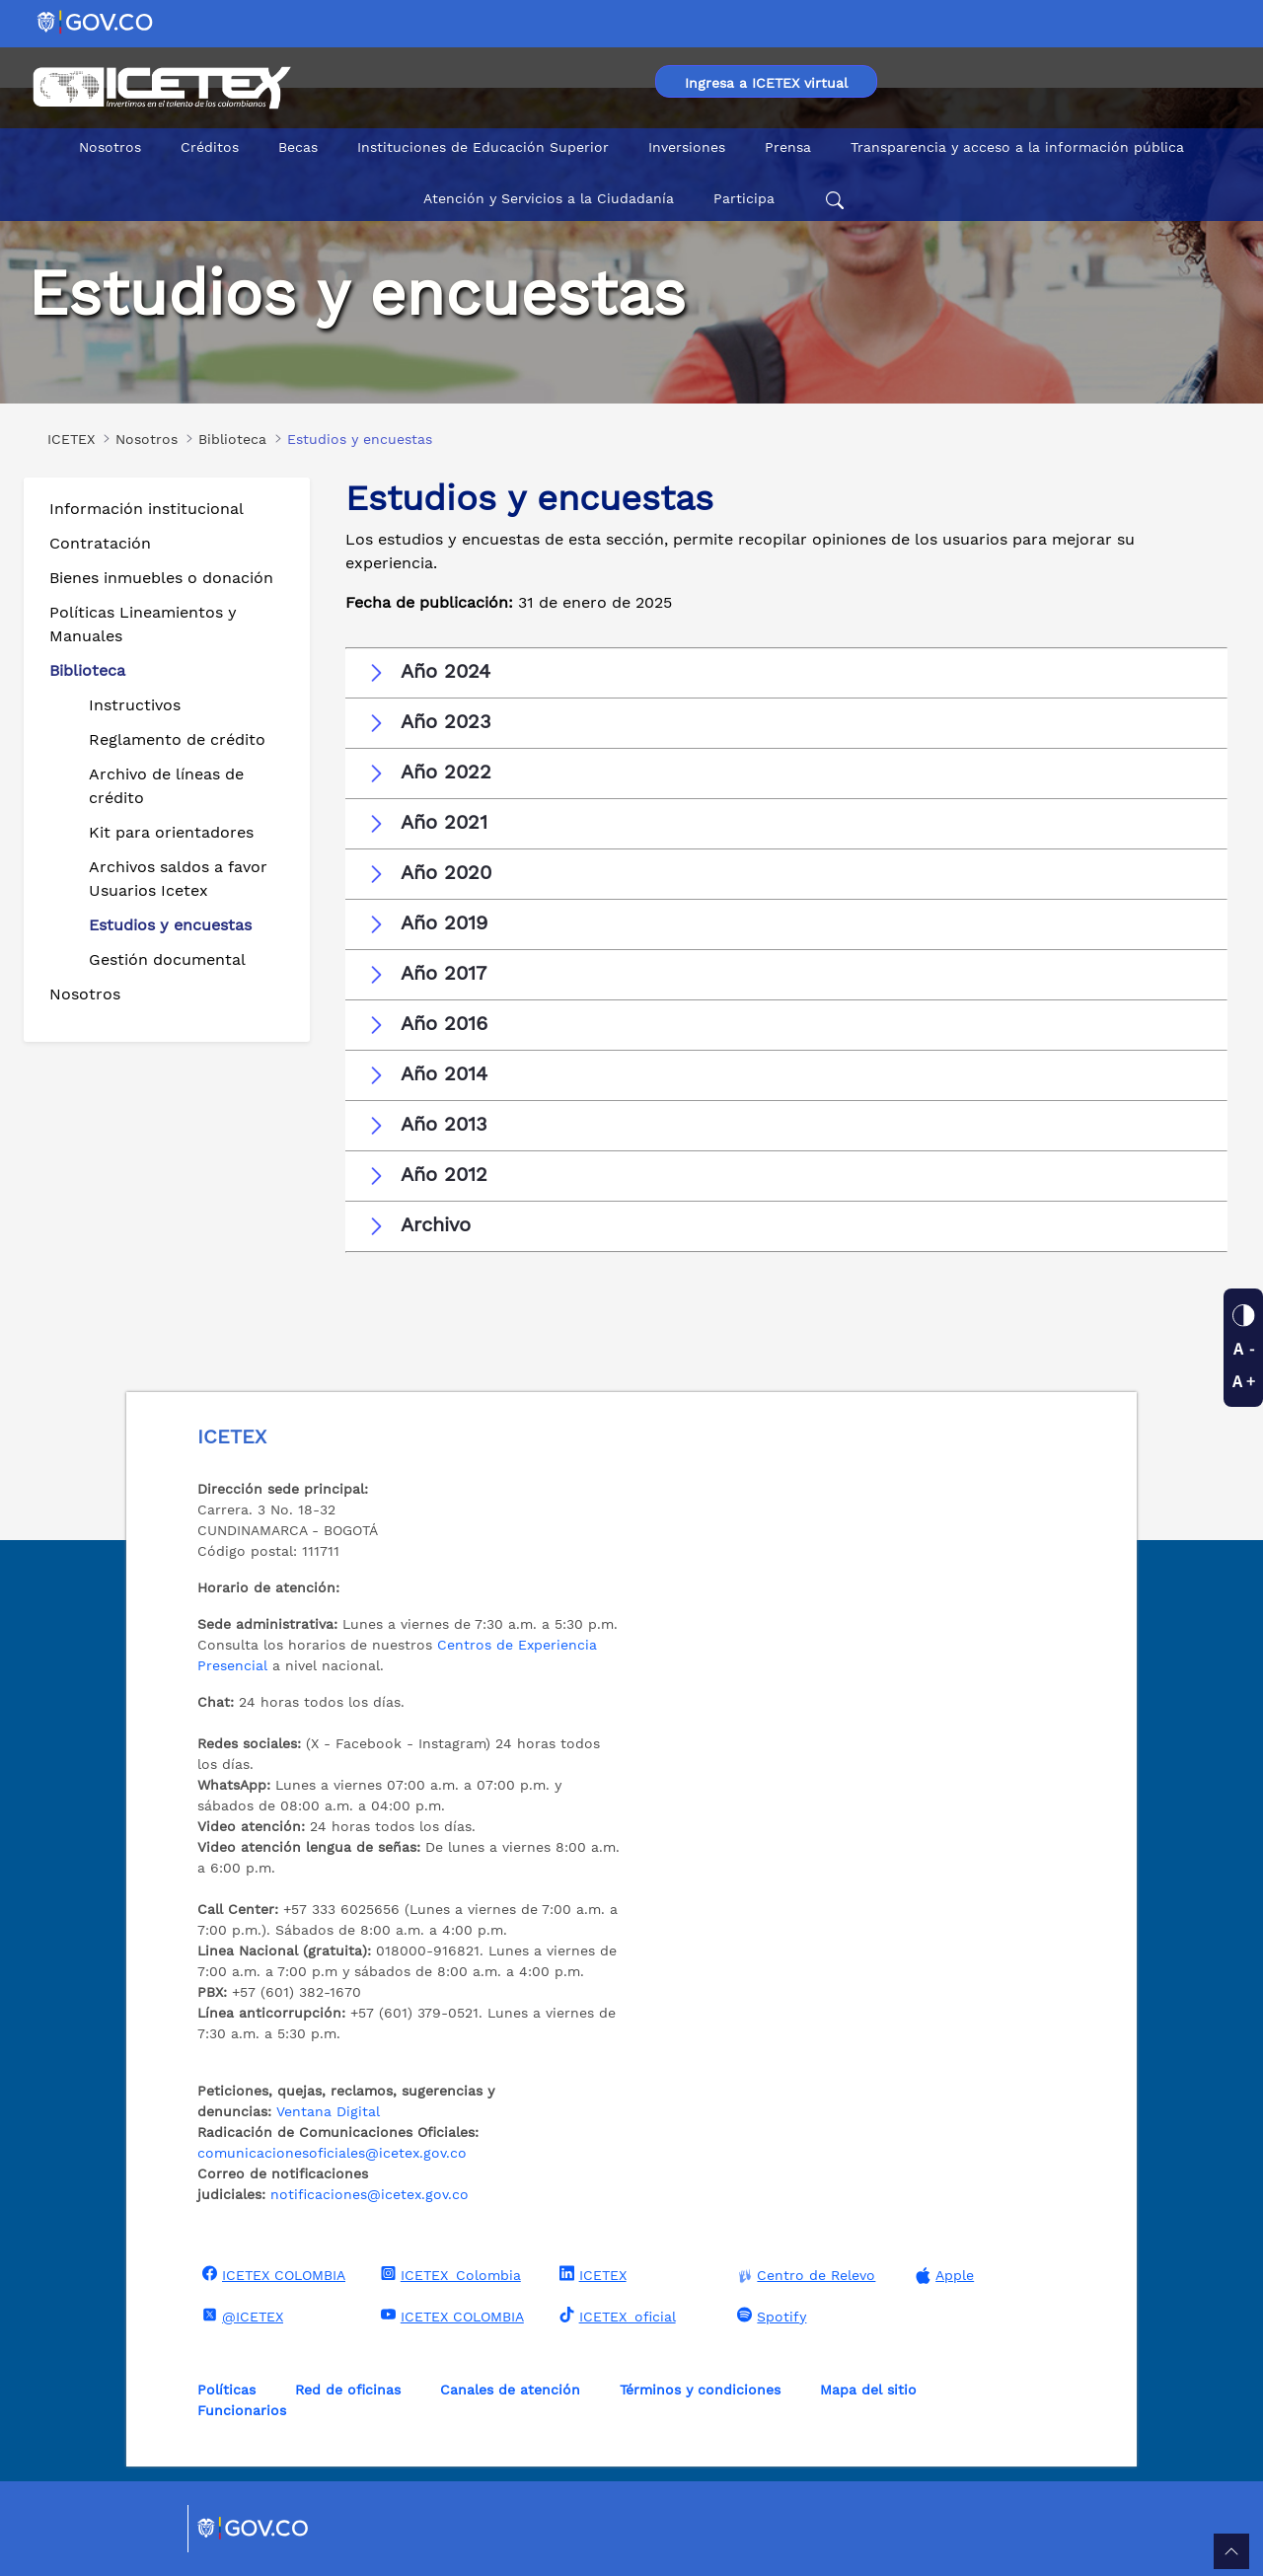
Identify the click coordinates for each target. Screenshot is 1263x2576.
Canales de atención (510, 2389)
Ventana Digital (328, 2111)
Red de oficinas (348, 2389)
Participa (744, 198)
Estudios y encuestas (170, 925)
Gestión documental (167, 959)
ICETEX (591, 2274)
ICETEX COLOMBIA (271, 2274)
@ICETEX (240, 2315)
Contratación (100, 543)
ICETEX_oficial (615, 2315)
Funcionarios (241, 2410)
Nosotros (110, 147)
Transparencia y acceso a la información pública (1017, 147)
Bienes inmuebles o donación (161, 577)
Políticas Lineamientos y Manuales (143, 624)
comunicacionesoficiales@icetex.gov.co (332, 2153)
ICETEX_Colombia (448, 2274)
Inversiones (686, 147)
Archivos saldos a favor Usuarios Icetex (178, 878)
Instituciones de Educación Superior (483, 147)
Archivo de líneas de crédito (166, 786)
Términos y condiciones (700, 2389)
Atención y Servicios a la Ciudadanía (548, 198)
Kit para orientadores (171, 832)
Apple (942, 2275)
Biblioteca (87, 670)
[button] (786, 672)
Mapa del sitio (868, 2389)
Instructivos (135, 705)
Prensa (788, 147)
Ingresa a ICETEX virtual (766, 83)
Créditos (210, 147)
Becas (298, 147)
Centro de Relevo (803, 2275)
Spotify (769, 2315)
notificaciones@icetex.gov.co (369, 2194)
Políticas (226, 2389)
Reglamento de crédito (177, 739)
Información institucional (146, 508)
